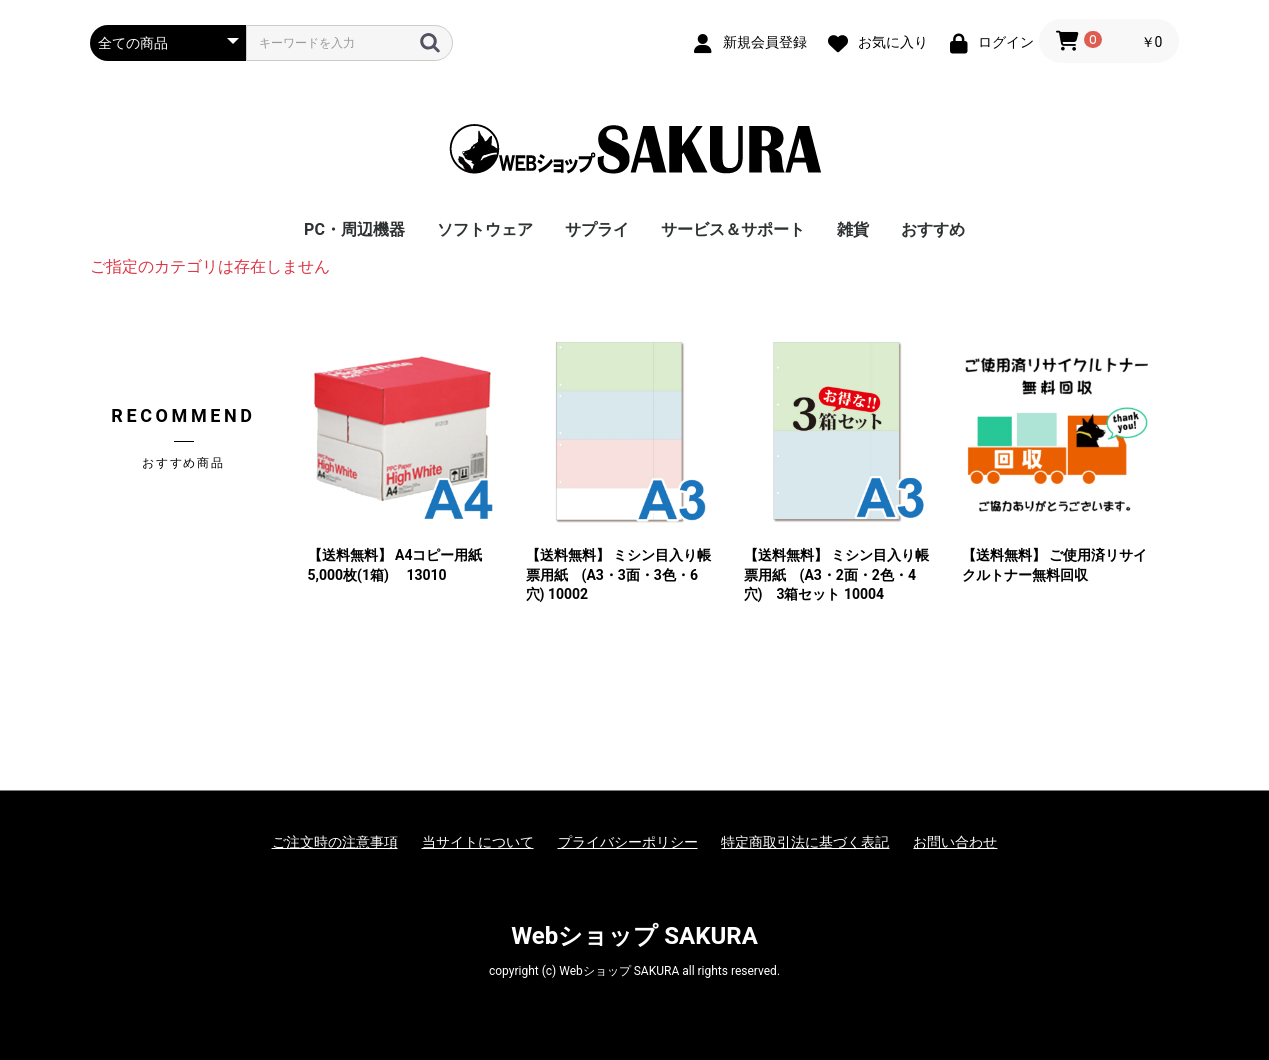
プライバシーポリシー (628, 842)
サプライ (597, 229)
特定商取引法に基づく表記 (805, 842)
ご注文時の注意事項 (335, 842)
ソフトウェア (485, 229)
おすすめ (933, 229)
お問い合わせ (955, 842)
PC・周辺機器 (354, 229)
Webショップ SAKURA (634, 936)
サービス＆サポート (733, 229)
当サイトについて (478, 842)
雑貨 (853, 229)
